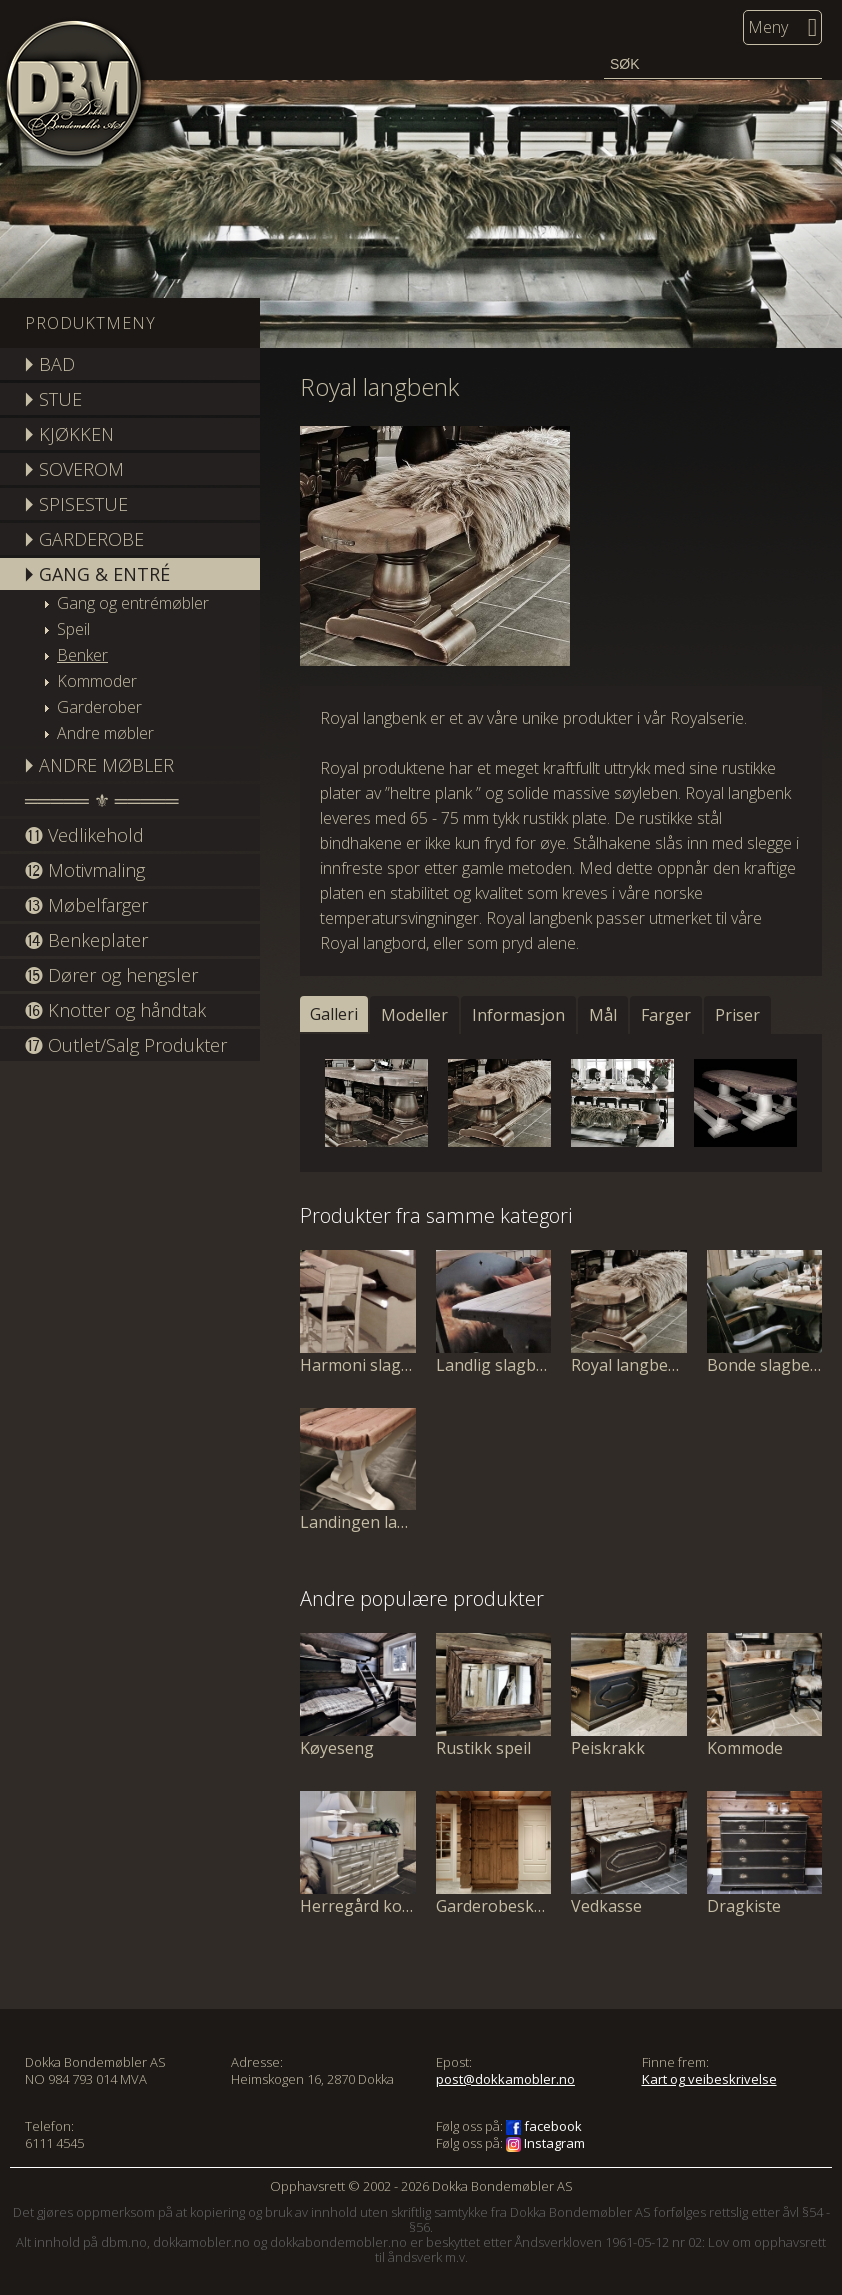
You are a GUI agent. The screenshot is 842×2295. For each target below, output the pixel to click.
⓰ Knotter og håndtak (115, 1010)
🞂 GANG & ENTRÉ (97, 574)
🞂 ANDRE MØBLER (99, 765)
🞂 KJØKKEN (69, 434)
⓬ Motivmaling (85, 870)
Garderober (99, 707)
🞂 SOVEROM (74, 469)
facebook (544, 2126)
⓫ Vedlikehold (84, 835)
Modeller (414, 1015)
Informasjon (518, 1015)
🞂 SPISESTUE (76, 504)
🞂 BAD (50, 364)
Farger (666, 1015)
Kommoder (97, 681)
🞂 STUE (53, 399)
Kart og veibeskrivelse (709, 2079)
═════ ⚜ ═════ (102, 800)
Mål (603, 1015)
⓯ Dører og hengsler (111, 975)
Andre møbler (105, 733)
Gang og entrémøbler (133, 603)
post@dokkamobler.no (505, 2079)
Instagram (545, 2143)
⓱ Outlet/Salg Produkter (126, 1045)
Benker (82, 655)
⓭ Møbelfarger (86, 905)
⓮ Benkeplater (86, 940)
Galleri (334, 1014)
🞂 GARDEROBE (84, 539)
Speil (73, 629)
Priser (737, 1015)
